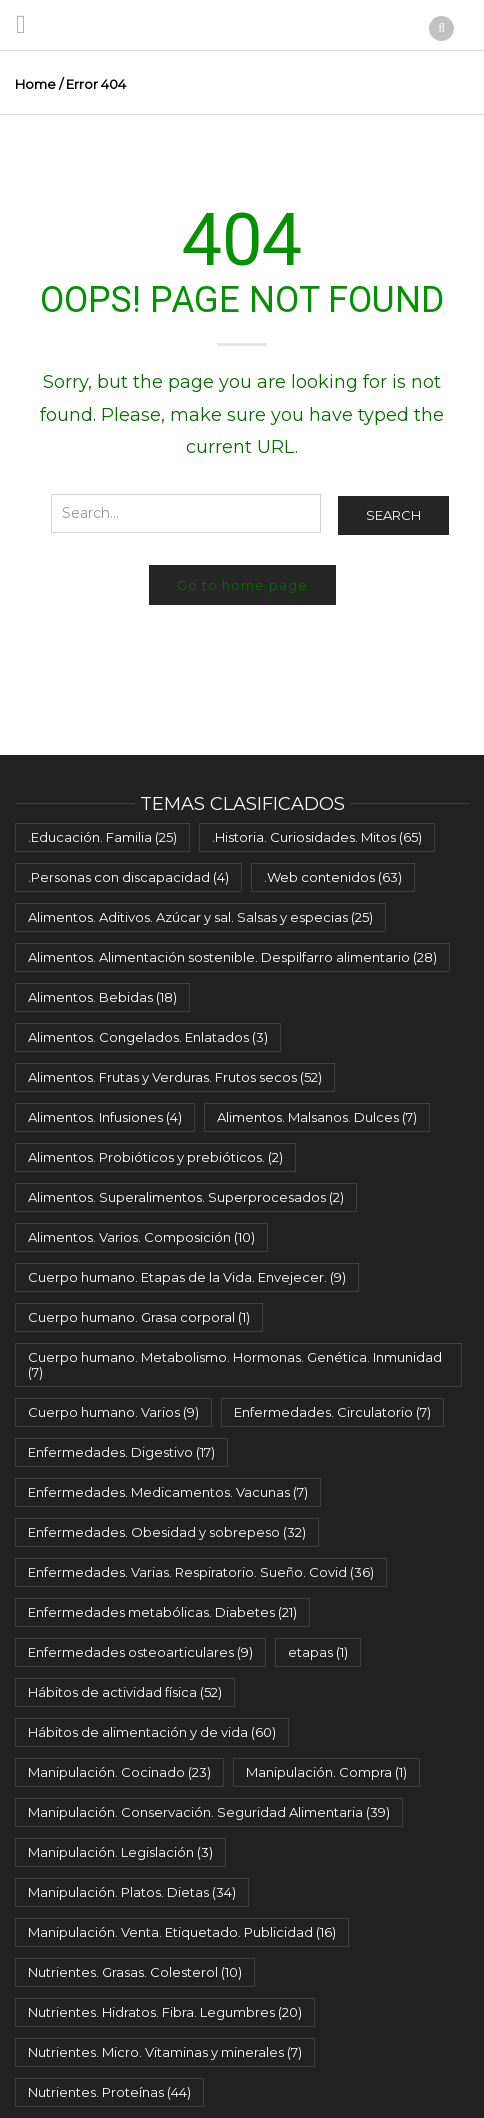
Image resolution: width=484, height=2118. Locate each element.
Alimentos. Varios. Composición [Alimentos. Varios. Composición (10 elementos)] (141, 1237)
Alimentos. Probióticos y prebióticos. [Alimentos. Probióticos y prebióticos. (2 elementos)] (155, 1157)
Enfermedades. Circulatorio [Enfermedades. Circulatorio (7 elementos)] (332, 1412)
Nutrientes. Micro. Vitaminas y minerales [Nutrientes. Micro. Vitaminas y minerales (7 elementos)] (165, 2052)
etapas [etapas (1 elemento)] (318, 1652)
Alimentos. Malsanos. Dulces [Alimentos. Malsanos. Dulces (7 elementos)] (317, 1117)
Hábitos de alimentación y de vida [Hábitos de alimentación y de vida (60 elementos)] (152, 1732)
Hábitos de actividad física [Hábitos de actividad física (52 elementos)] (125, 1692)
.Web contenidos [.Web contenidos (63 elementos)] (333, 877)
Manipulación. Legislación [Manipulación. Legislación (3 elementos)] (120, 1852)
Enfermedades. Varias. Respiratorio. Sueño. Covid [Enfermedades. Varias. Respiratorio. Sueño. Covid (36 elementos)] (201, 1572)
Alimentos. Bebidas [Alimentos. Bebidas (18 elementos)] (102, 997)
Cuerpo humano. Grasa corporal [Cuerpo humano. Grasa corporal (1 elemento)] (139, 1317)
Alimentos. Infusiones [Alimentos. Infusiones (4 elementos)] (105, 1117)
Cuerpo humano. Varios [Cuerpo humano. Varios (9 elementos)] (113, 1412)
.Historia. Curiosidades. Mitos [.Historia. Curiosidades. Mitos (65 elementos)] (317, 837)
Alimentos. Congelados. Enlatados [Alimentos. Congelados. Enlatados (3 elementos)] (148, 1037)
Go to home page (242, 585)
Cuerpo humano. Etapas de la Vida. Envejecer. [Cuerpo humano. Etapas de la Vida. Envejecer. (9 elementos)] (187, 1277)
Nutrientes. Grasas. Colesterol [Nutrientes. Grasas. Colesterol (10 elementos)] (135, 1972)
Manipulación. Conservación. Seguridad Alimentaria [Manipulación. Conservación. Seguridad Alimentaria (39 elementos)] (209, 1812)
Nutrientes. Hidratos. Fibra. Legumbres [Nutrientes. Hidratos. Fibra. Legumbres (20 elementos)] (165, 2012)
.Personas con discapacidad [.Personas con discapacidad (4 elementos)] (128, 877)
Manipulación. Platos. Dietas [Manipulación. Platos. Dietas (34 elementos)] (132, 1892)
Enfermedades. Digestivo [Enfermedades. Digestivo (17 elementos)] (121, 1452)
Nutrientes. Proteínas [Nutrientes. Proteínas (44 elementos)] (109, 2092)
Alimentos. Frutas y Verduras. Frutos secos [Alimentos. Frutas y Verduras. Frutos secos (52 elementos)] (175, 1077)
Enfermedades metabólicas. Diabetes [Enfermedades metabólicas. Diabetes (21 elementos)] (162, 1612)
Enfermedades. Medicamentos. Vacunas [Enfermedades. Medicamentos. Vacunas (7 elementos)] (168, 1492)
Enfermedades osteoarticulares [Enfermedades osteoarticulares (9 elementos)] (140, 1652)
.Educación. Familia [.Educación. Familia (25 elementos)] (102, 837)
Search (393, 515)
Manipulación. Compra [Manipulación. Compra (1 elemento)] (326, 1772)
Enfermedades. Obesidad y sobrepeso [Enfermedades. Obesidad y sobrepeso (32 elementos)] (167, 1532)
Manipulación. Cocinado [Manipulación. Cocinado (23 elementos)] (119, 1772)
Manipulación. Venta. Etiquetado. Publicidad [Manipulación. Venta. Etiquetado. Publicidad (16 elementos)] (182, 1932)
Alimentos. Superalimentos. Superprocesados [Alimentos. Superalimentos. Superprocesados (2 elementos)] (186, 1197)
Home (35, 84)
